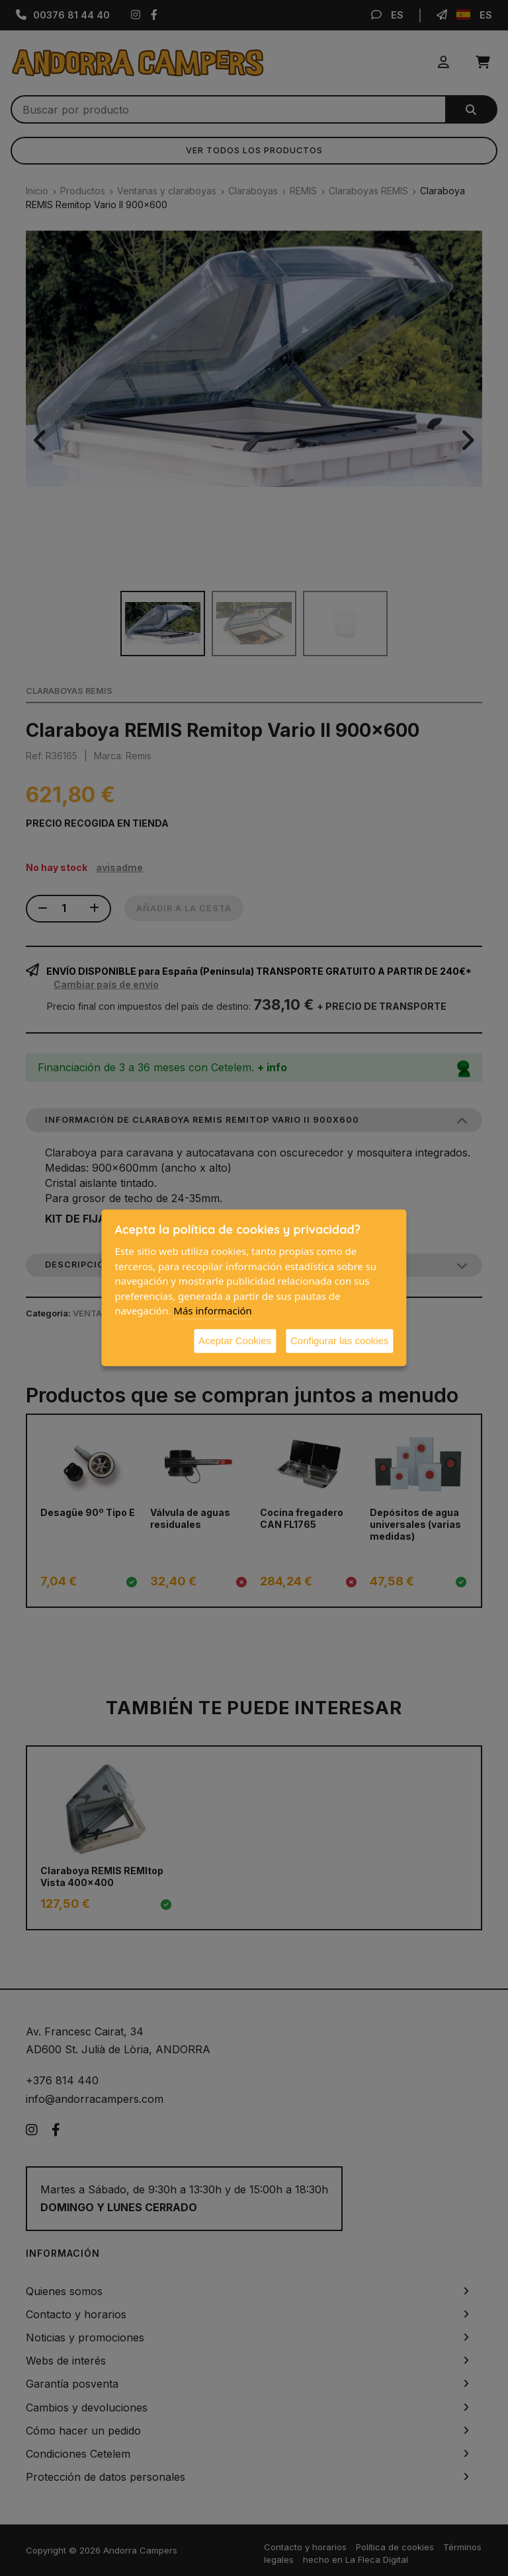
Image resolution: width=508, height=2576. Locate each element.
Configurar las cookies (339, 1340)
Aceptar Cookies (234, 1340)
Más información (212, 1310)
